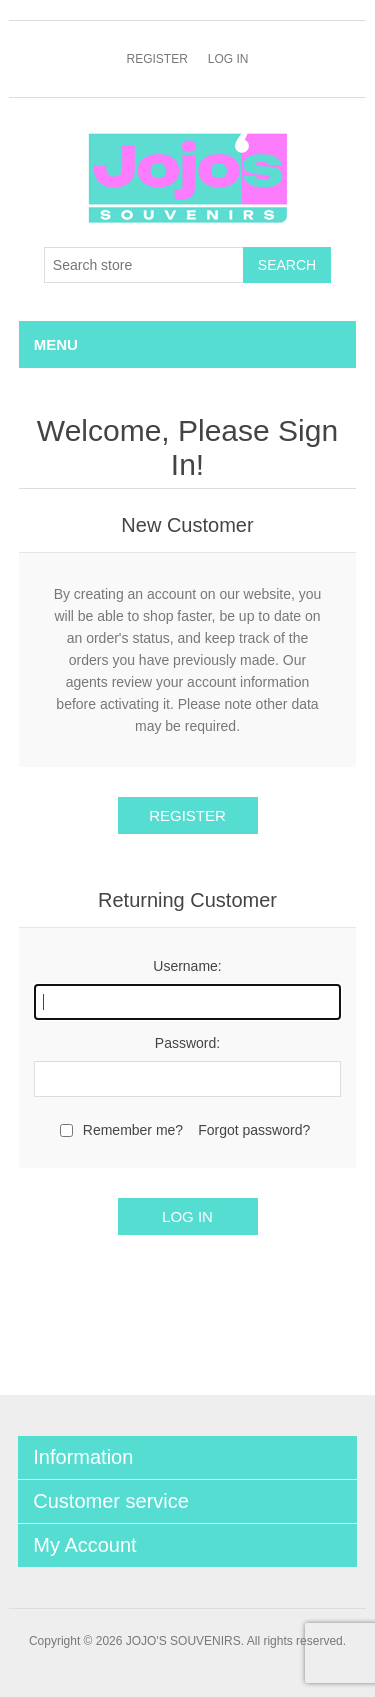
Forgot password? (254, 1130)
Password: (187, 1043)
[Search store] (144, 265)
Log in (228, 59)
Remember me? (133, 1130)
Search (287, 265)
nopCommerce (221, 1665)
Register (156, 59)
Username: (187, 966)
